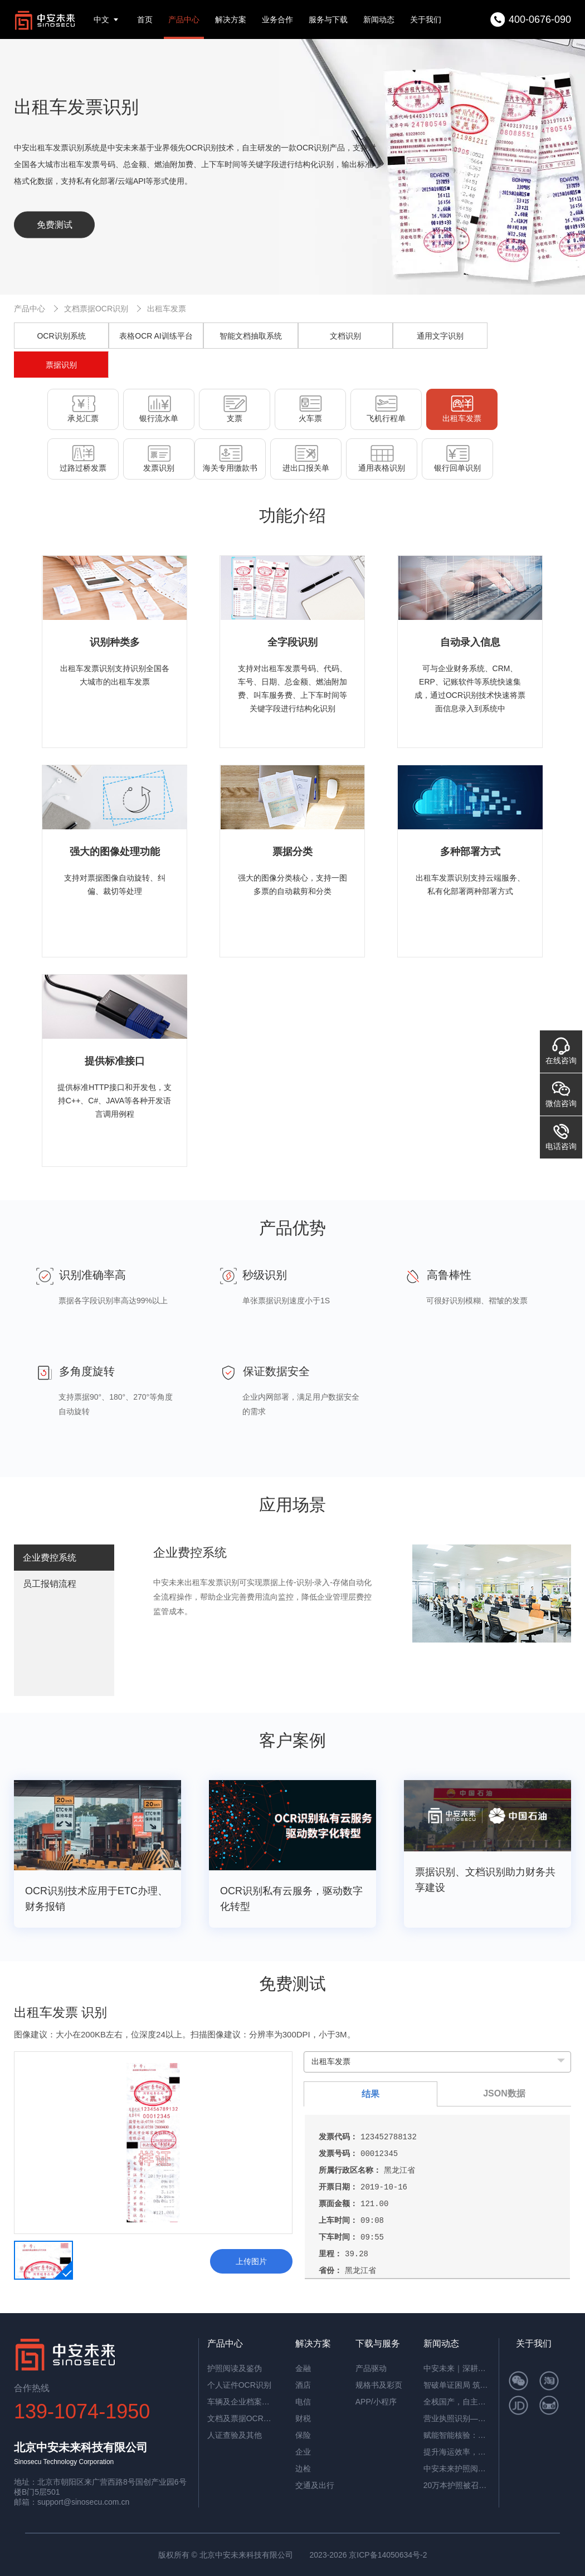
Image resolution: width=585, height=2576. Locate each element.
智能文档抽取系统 (251, 335)
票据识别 (61, 364)
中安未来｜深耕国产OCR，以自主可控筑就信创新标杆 (456, 2368)
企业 (303, 2451)
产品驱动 (371, 2368)
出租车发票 (166, 308)
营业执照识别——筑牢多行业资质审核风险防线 (456, 2418)
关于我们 (425, 19)
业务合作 (277, 19)
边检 (303, 2468)
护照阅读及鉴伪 (234, 2368)
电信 (303, 2401)
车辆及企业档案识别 (240, 2401)
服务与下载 (328, 19)
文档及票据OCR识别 (240, 2418)
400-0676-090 (540, 19)
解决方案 (230, 19)
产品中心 (183, 19)
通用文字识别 (440, 335)
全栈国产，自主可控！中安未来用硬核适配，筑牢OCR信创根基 (456, 2401)
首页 (145, 19)
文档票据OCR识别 (96, 308)
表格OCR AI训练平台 (155, 335)
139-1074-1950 (82, 2411)
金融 (303, 2368)
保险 (303, 2435)
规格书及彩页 (378, 2385)
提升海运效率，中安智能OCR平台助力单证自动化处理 (456, 2451)
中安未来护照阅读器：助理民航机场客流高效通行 (456, 2468)
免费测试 (54, 224)
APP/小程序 (376, 2401)
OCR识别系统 (61, 335)
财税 (303, 2418)
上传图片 (251, 2261)
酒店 (303, 2385)
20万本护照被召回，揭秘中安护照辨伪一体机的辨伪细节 (456, 2485)
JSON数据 (504, 2093)
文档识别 (345, 335)
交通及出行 (314, 2485)
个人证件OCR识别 (239, 2385)
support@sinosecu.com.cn (83, 2501)
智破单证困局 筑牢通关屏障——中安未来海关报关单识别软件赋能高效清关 (456, 2385)
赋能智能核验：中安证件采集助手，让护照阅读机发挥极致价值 (456, 2435)
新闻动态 (378, 19)
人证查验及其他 (234, 2435)
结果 (370, 2094)
